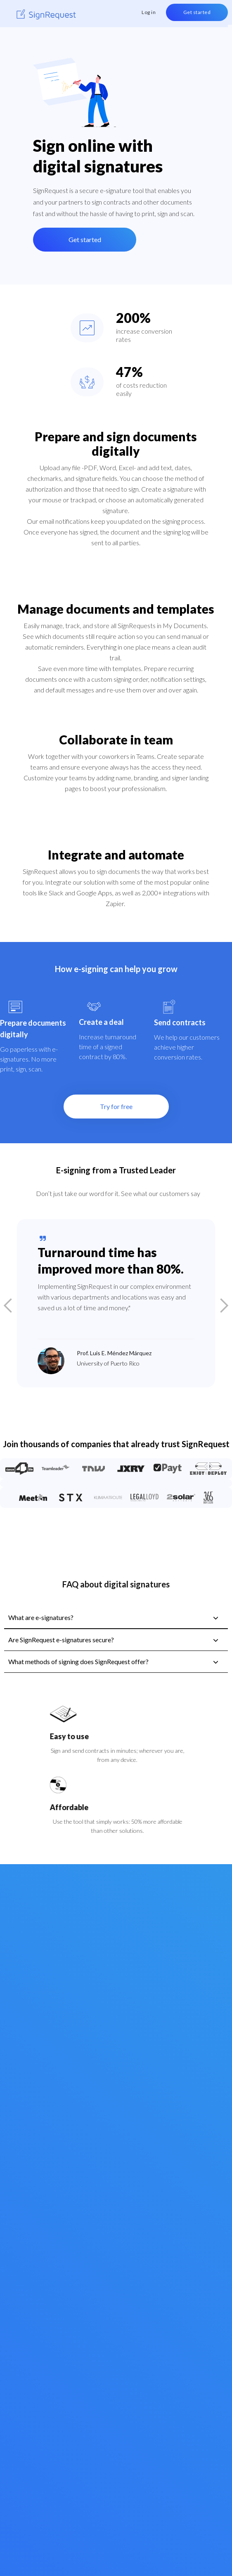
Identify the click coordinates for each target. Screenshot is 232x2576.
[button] (16, 1306)
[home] (46, 14)
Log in (149, 12)
